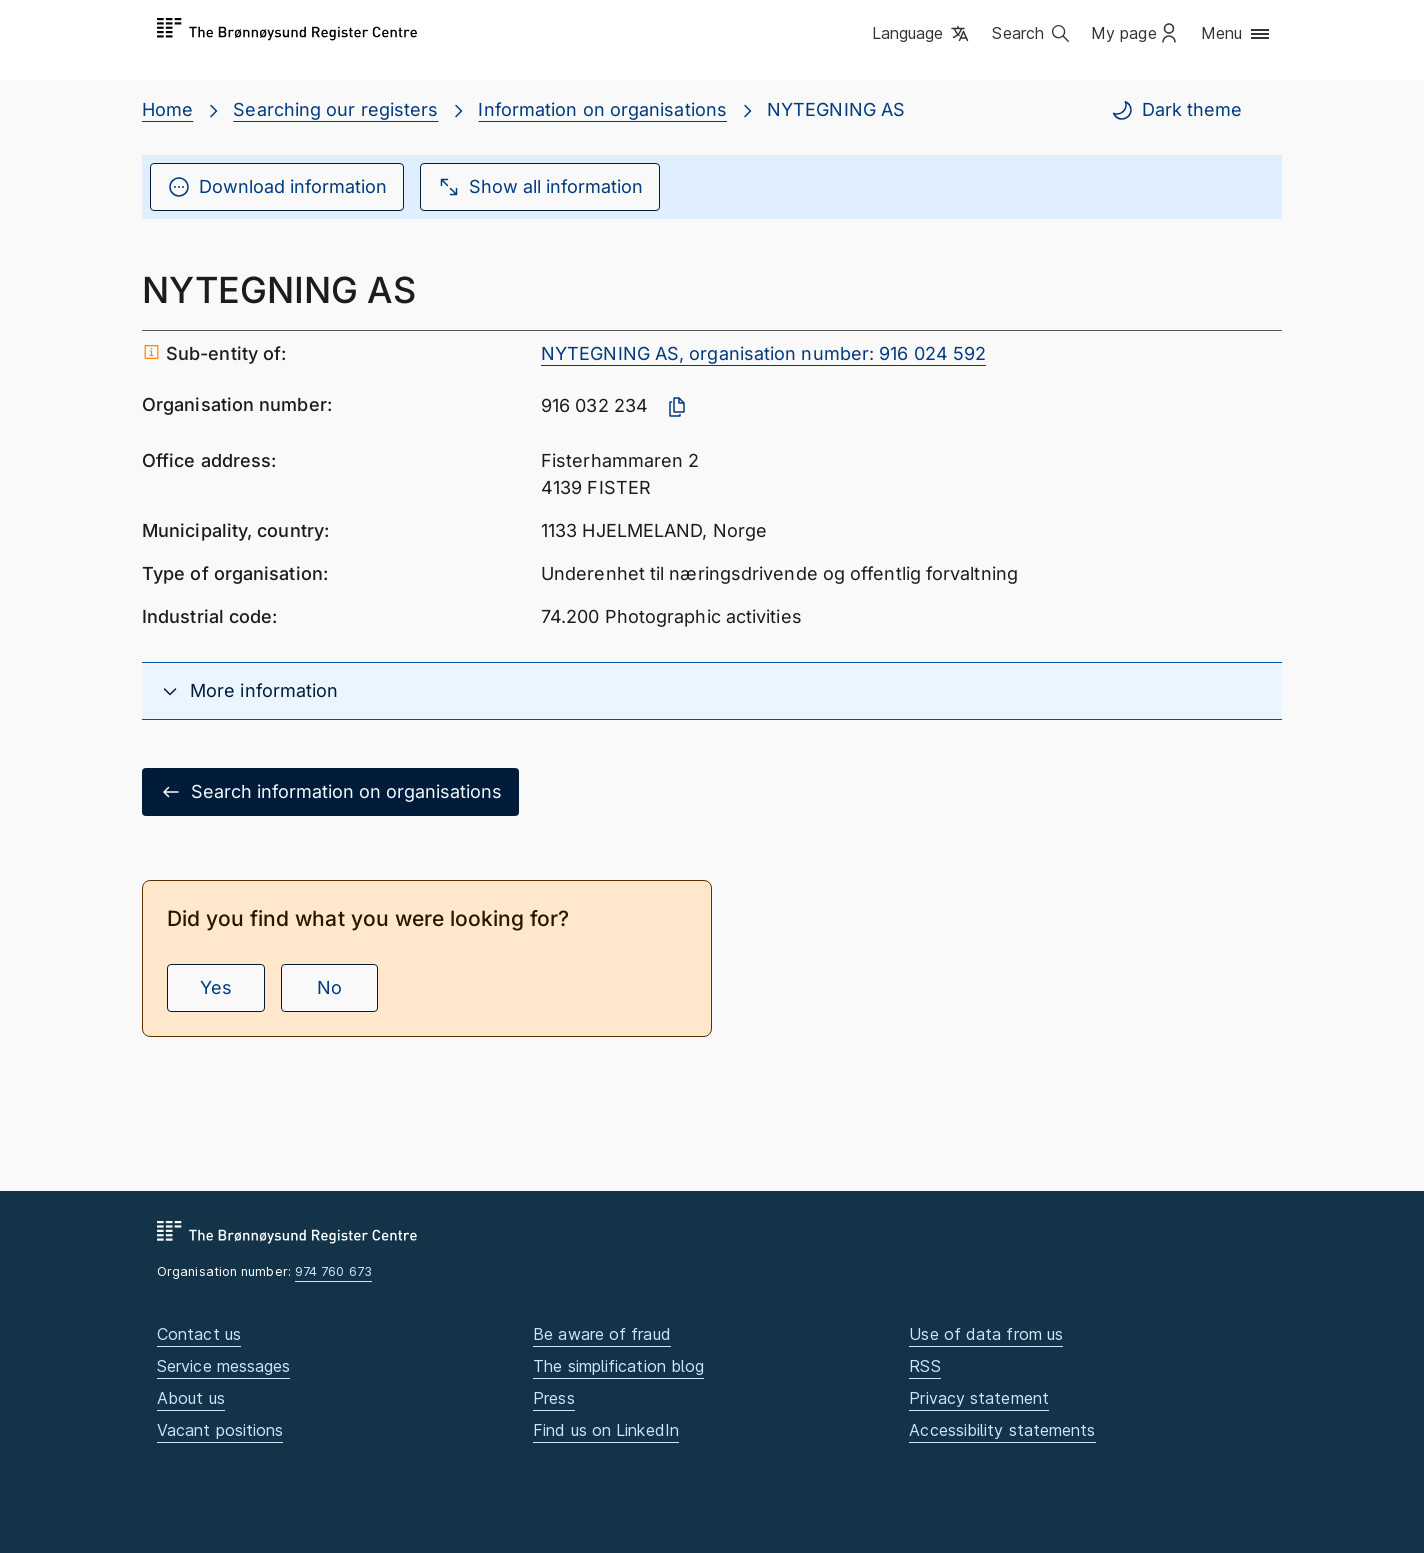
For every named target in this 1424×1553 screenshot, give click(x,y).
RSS (924, 1366)
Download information (277, 187)
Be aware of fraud (602, 1334)
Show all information (540, 187)
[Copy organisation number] (677, 407)
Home (167, 109)
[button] (922, 35)
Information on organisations (602, 109)
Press (553, 1398)
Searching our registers (335, 109)
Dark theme (1176, 110)
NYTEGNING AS (836, 109)
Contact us (199, 1334)
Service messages (223, 1366)
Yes (216, 987)
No (329, 987)
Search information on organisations (330, 792)
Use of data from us (986, 1334)
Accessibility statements (1002, 1430)
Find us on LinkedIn (606, 1430)
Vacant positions (220, 1430)
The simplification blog (618, 1366)
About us (191, 1398)
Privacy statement (979, 1398)
